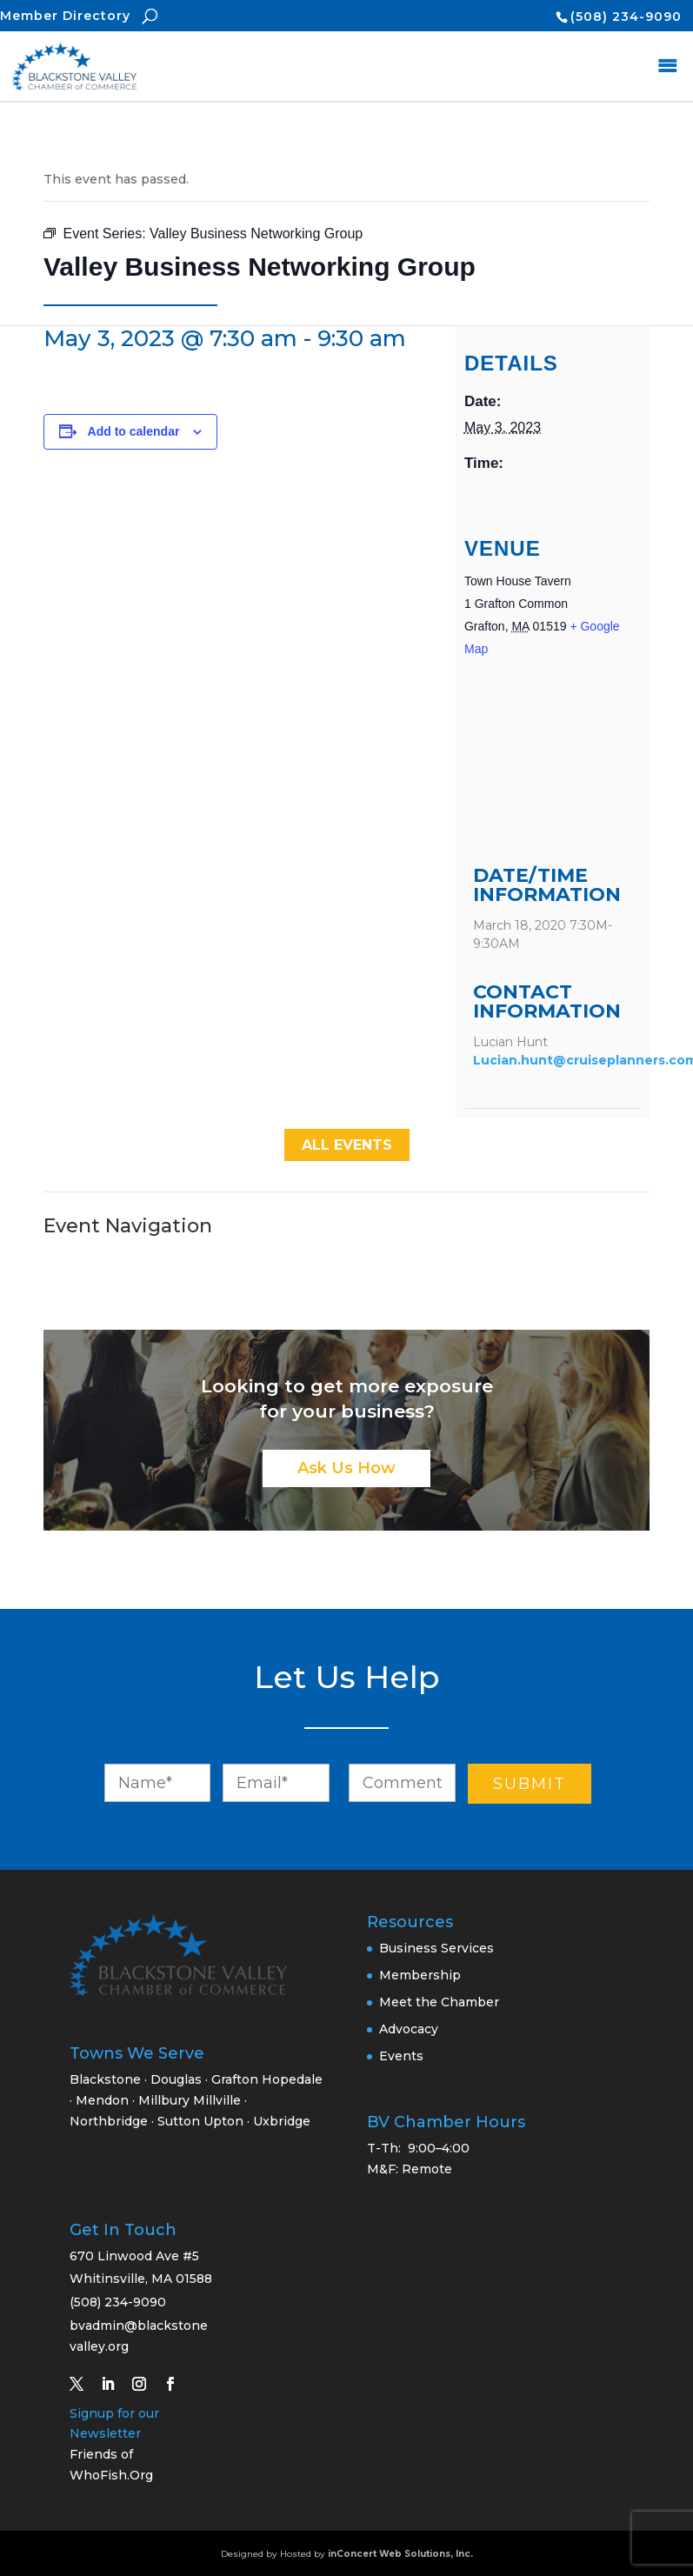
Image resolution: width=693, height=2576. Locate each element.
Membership (420, 1975)
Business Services (436, 1948)
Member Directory (65, 16)
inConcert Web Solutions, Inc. (400, 2553)
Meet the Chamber (439, 2002)
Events (401, 2056)
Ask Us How (346, 1468)
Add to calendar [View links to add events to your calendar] (134, 431)
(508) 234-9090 (626, 16)
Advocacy (408, 2029)
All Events (347, 1145)
